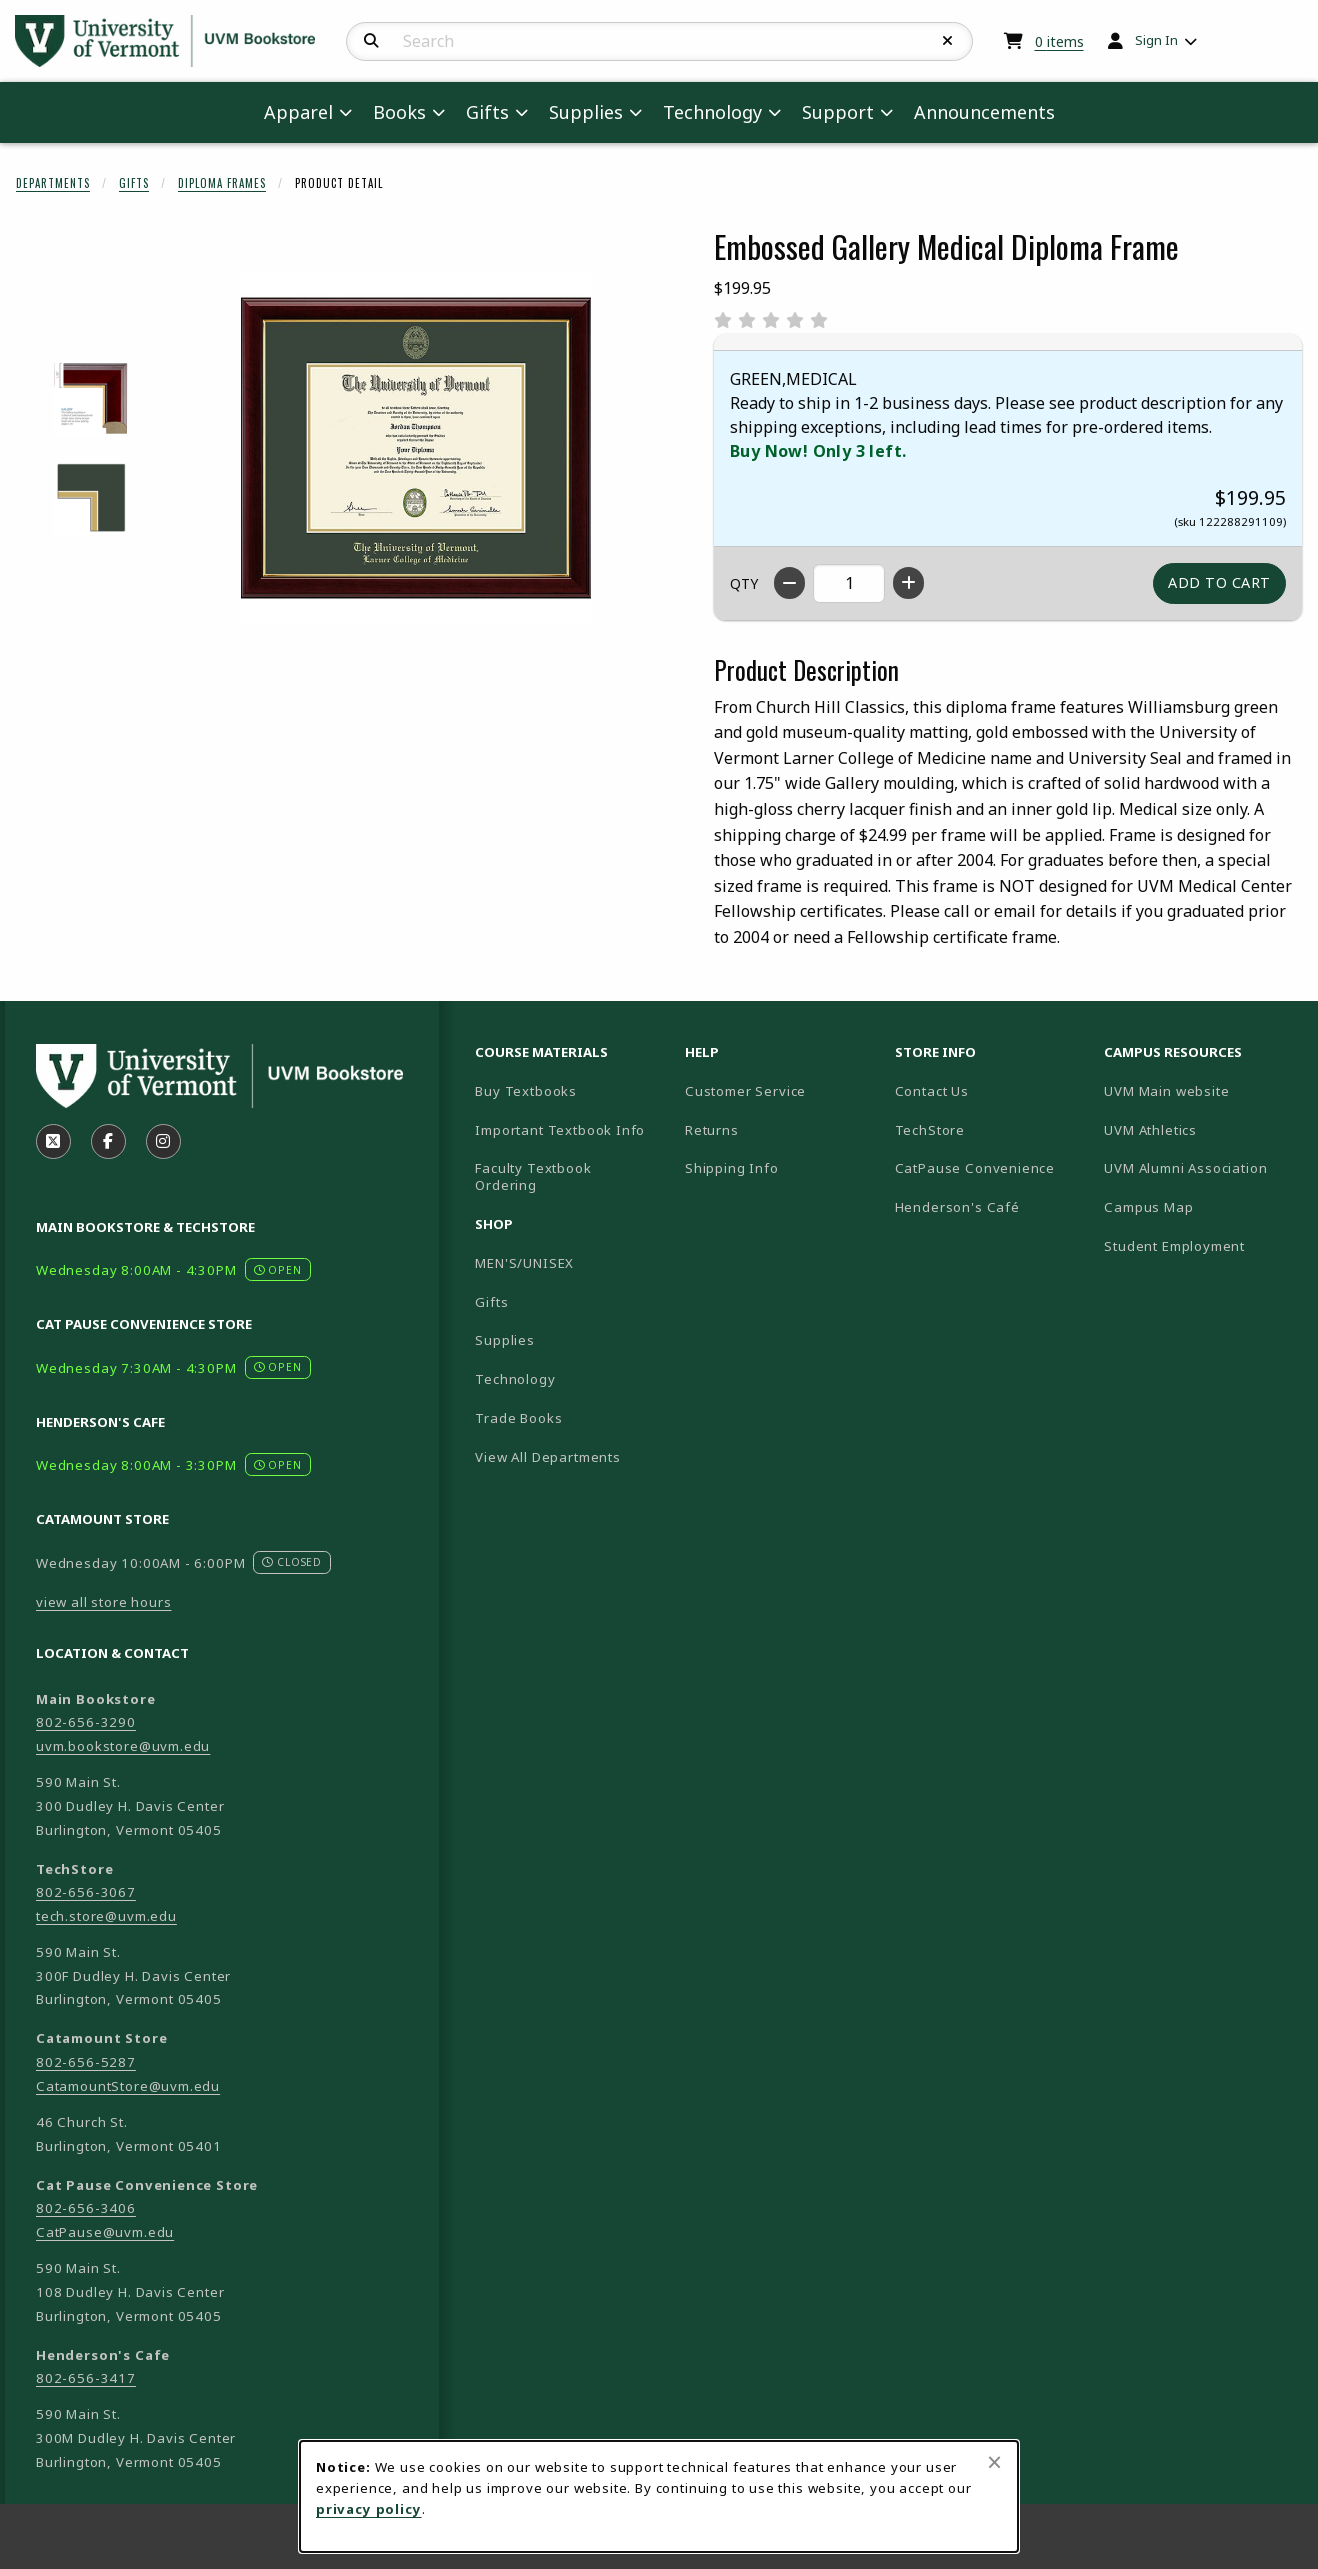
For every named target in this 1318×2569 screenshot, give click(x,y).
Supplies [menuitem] (586, 112)
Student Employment (1201, 1245)
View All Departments (548, 1457)
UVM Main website (1201, 1090)
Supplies (505, 1340)
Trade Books (518, 1418)
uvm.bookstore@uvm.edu (123, 1746)
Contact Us (932, 1091)
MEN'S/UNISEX (524, 1263)
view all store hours (104, 1602)
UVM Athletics (1201, 1129)
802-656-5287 (86, 2062)
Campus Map (1201, 1206)
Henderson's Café (957, 1207)
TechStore (930, 1130)
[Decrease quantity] (789, 583)
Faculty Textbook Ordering (533, 1176)
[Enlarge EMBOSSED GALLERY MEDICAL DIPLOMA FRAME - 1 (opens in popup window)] (91, 398)
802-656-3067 (86, 1892)
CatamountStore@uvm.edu (128, 2086)
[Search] (371, 41)
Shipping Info (732, 1168)
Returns (712, 1130)
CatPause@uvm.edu (105, 2232)
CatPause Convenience (975, 1168)
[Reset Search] (948, 41)
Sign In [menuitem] (1156, 40)
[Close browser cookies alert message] (994, 2462)
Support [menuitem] (838, 112)
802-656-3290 (86, 1722)
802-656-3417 (86, 2378)
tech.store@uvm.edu (106, 1916)
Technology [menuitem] (712, 112)
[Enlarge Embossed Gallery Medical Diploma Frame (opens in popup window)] (416, 448)
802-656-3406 (86, 2208)
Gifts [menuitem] (487, 112)
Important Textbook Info (560, 1130)
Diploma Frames (222, 183)
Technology (515, 1379)
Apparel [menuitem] (298, 112)
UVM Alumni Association (1201, 1167)
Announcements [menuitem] (984, 112)
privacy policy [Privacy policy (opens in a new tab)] (369, 2509)
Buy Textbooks (526, 1091)
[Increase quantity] (908, 583)
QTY (744, 583)
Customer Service (745, 1091)
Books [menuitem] (399, 112)
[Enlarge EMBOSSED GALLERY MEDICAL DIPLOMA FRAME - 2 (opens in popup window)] (91, 497)
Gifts (134, 183)
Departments (53, 183)
